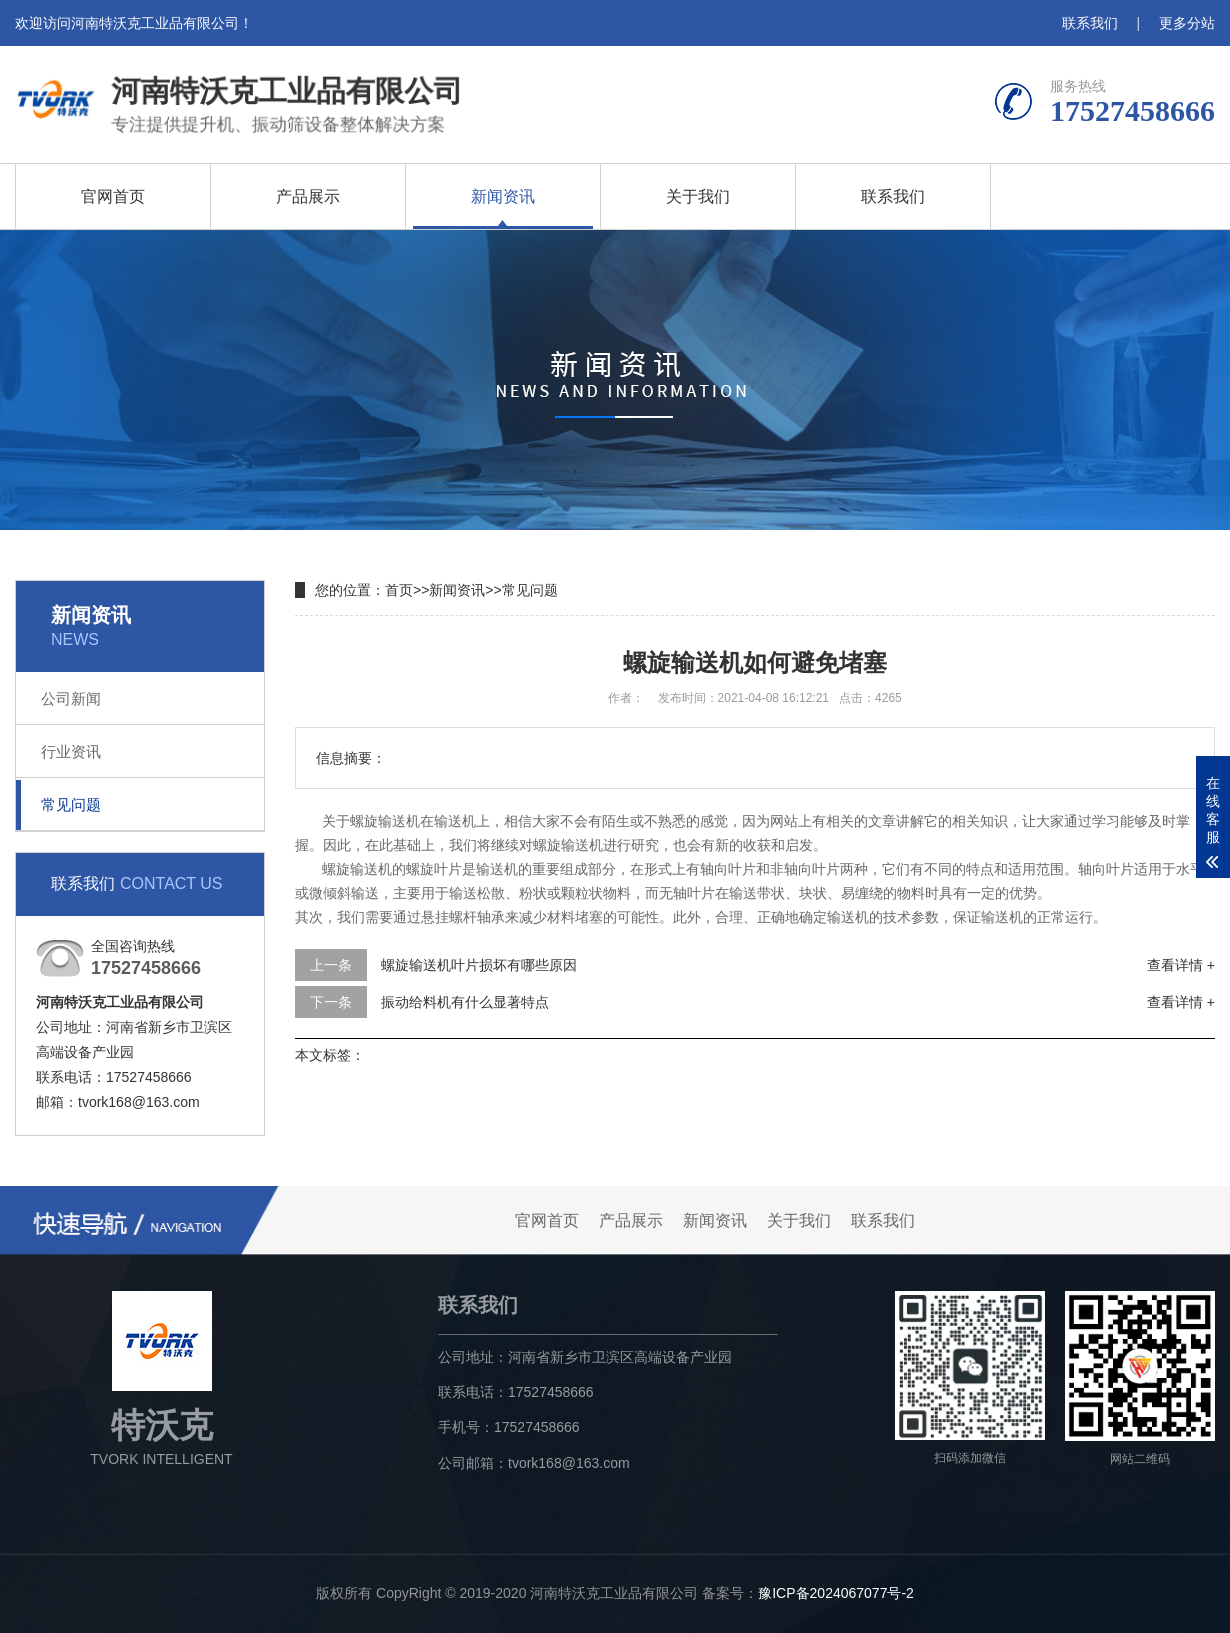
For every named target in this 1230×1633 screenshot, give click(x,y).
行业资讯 (71, 751)
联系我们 (1090, 23)
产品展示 (308, 196)
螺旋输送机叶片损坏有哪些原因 (479, 965)
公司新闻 (71, 698)
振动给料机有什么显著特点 (465, 1002)
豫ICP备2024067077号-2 (836, 1593)
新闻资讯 (503, 196)
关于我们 (698, 196)
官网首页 (113, 196)
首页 (399, 590)
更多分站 (1187, 23)
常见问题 (71, 804)
